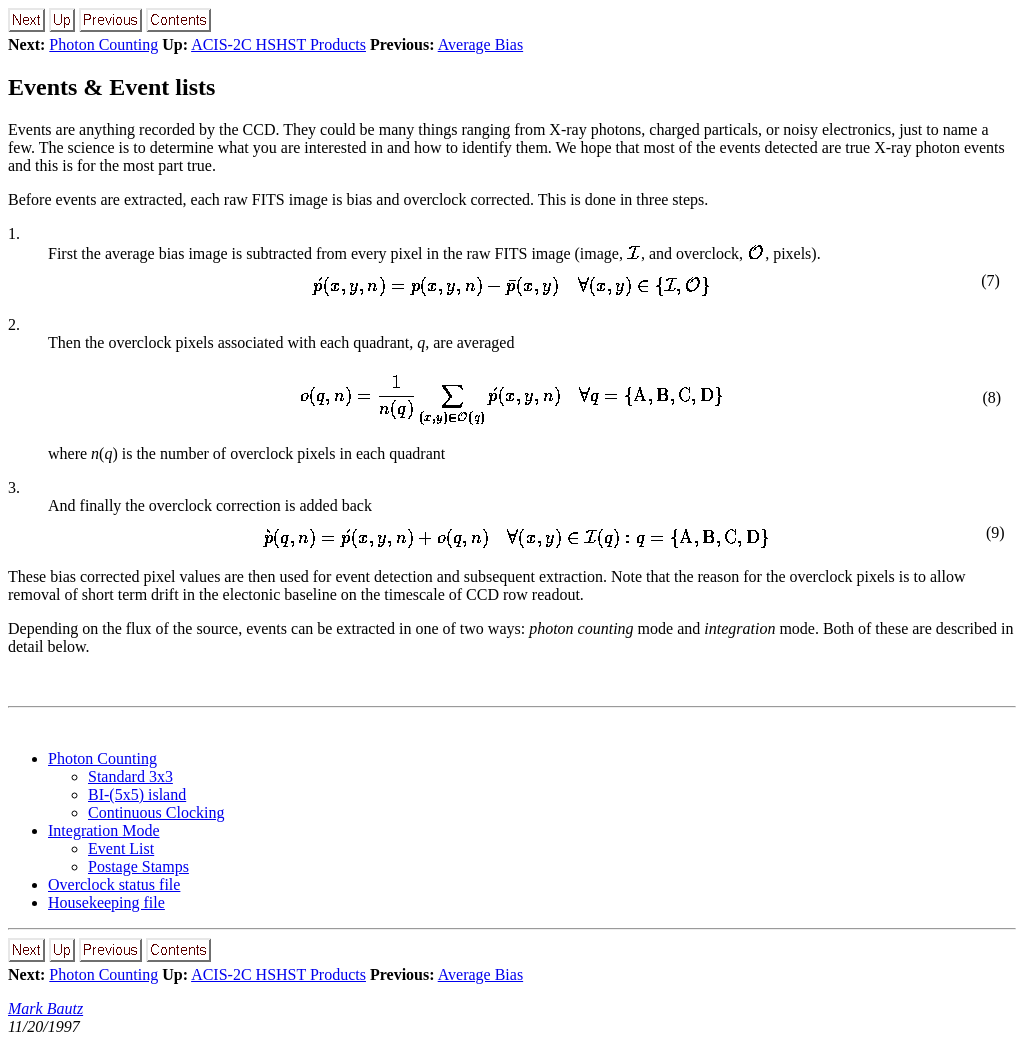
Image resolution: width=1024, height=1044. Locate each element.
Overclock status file (114, 884)
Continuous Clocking (156, 812)
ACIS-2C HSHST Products (278, 44)
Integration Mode (104, 830)
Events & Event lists (111, 87)
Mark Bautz (45, 1008)
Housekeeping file (106, 902)
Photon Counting (103, 44)
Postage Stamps (138, 866)
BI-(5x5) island (137, 794)
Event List (121, 848)
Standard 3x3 (130, 776)
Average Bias (480, 44)
